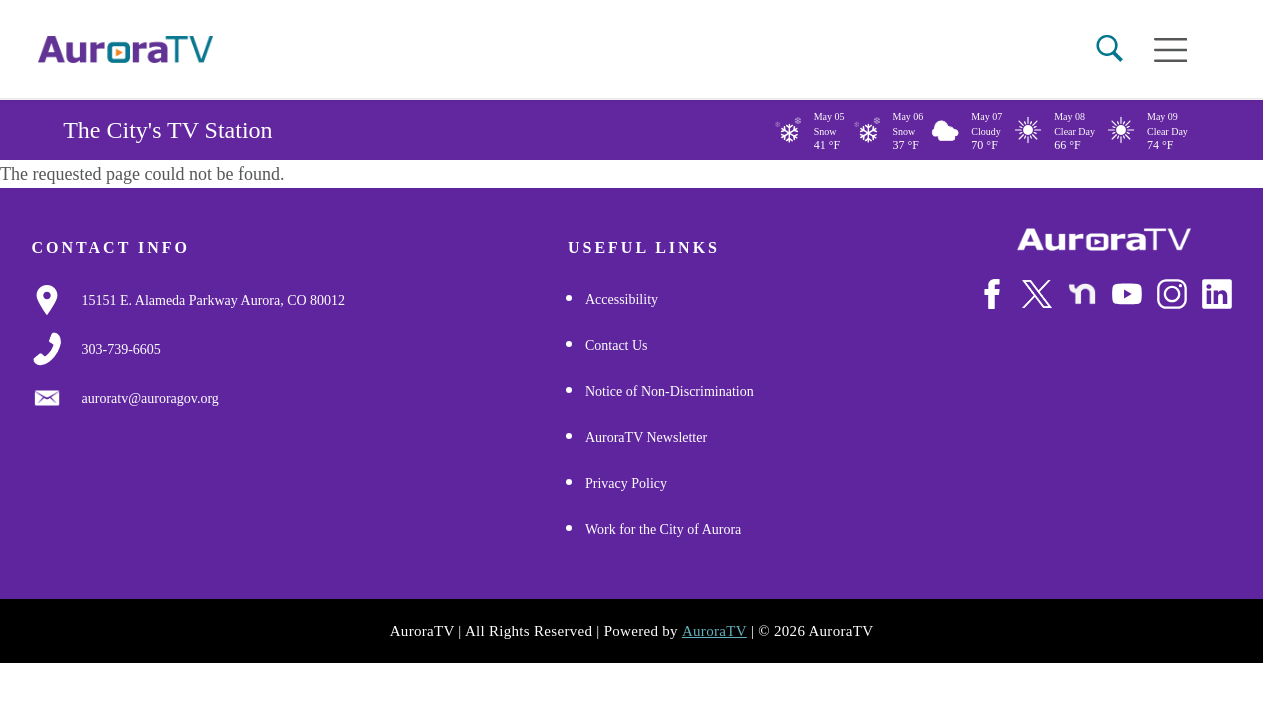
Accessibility (621, 300)
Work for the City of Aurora (663, 530)
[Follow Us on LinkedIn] (1217, 294)
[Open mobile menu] (1170, 50)
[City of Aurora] (1104, 239)
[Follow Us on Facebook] (992, 294)
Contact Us (616, 346)
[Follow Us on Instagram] (1172, 294)
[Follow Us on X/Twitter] (1037, 294)
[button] (1109, 48)
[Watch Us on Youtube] (1127, 294)
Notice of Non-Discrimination (669, 392)
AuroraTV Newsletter (646, 438)
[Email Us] (150, 399)
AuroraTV (714, 632)
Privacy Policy (626, 484)
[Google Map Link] (214, 301)
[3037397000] (121, 350)
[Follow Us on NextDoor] (1082, 294)
